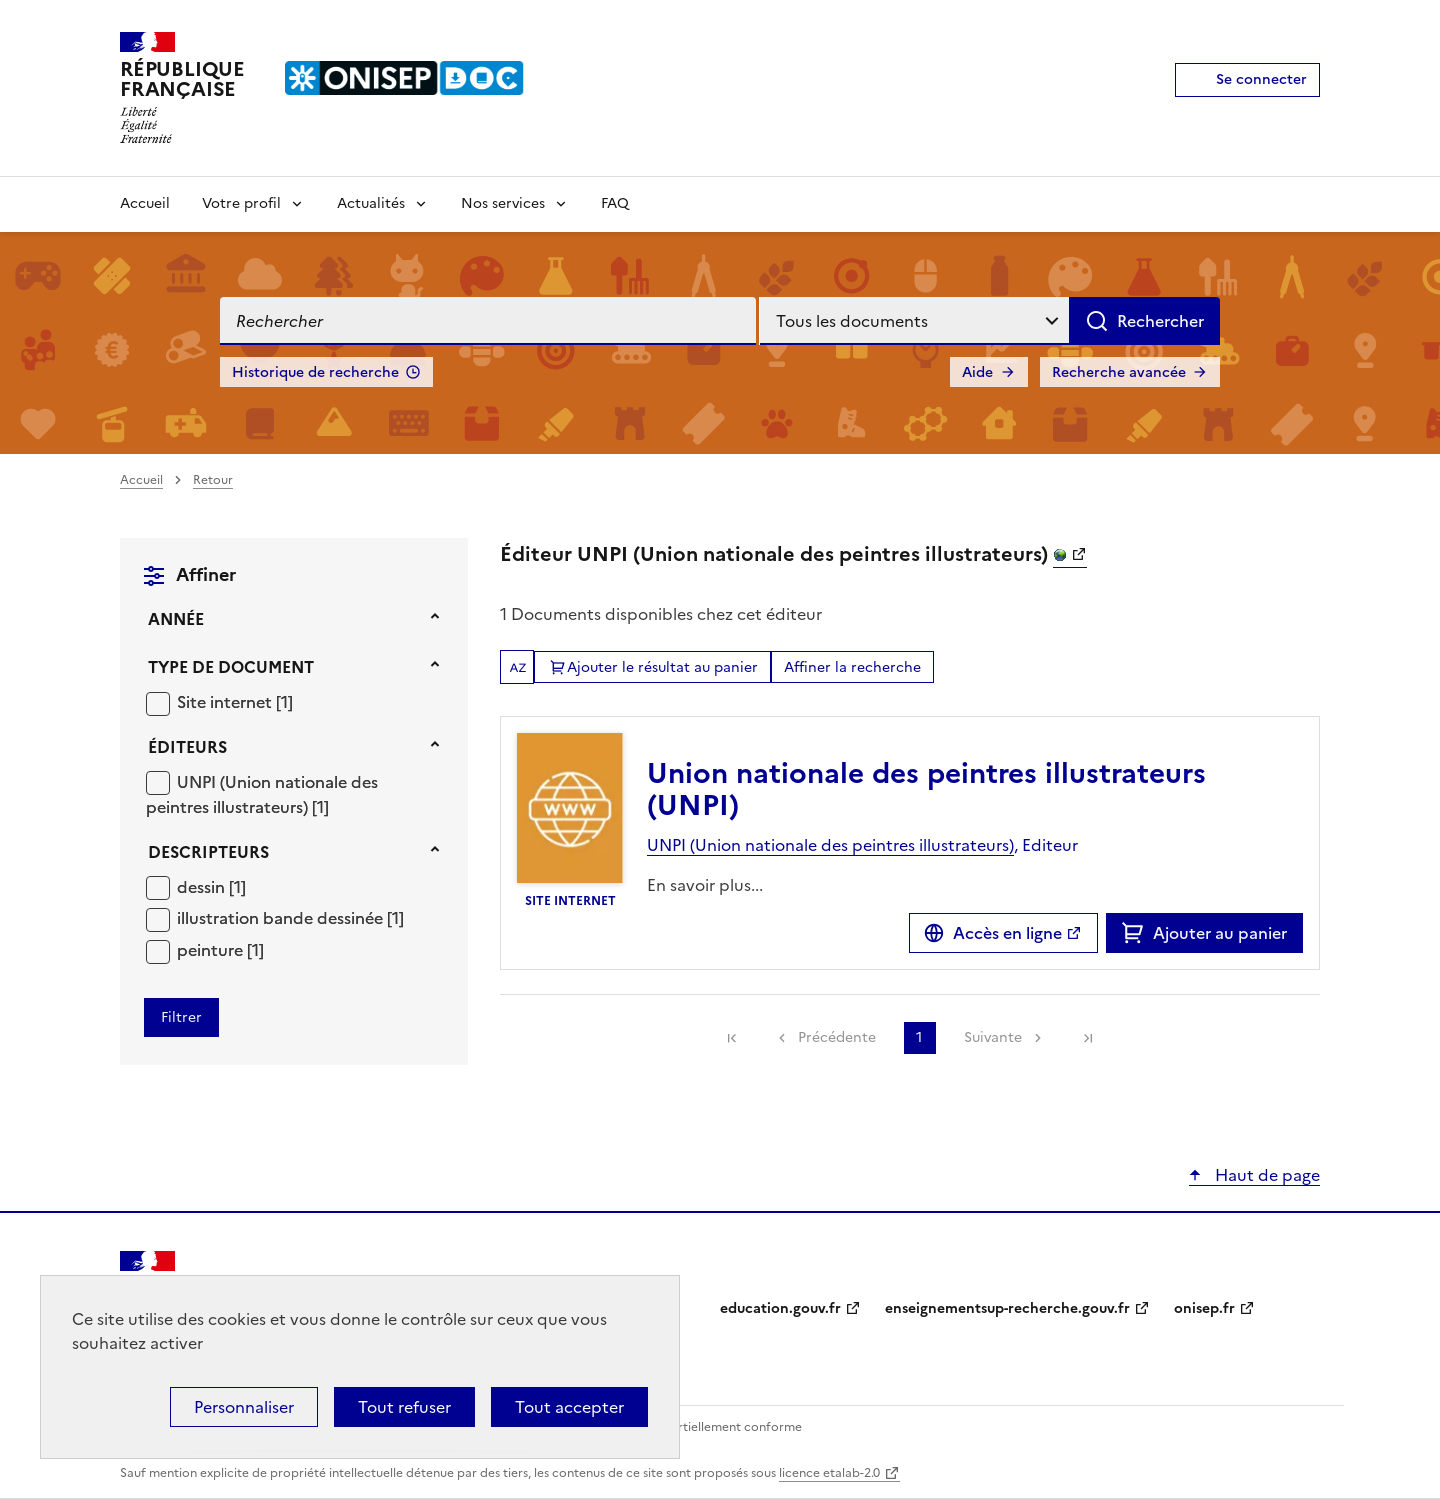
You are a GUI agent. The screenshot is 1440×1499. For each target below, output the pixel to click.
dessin (203, 887)
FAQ (615, 203)
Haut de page (1265, 1175)
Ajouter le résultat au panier (662, 667)
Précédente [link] (837, 1037)
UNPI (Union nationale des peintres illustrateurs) (262, 795)
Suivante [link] (993, 1037)
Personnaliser (244, 1407)
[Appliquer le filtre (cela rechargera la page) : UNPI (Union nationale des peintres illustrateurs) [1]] (262, 794)
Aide (977, 372)
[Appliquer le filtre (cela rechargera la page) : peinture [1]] (220, 949)
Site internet (226, 702)
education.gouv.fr (780, 1308)
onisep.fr (1204, 1308)
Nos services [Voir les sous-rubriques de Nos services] (503, 203)
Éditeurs (187, 747)
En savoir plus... (705, 885)
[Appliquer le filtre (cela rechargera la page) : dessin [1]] (211, 886)
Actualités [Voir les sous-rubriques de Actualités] (371, 203)
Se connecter (1261, 79)
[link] (732, 1038)
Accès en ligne (1007, 933)
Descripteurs (208, 852)
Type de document (231, 667)
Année (176, 619)
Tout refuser (404, 1407)
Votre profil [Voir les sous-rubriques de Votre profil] (241, 203)
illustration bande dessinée (282, 918)
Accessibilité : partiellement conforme (692, 1427)
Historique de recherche (315, 372)
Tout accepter (569, 1407)
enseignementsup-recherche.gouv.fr (1007, 1308)
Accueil (145, 203)
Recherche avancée (1119, 372)
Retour (213, 480)
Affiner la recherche (852, 667)
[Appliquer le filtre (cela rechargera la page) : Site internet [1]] (235, 701)
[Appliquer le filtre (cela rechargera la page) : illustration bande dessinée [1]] (290, 917)
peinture (212, 950)
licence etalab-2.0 (829, 1473)
